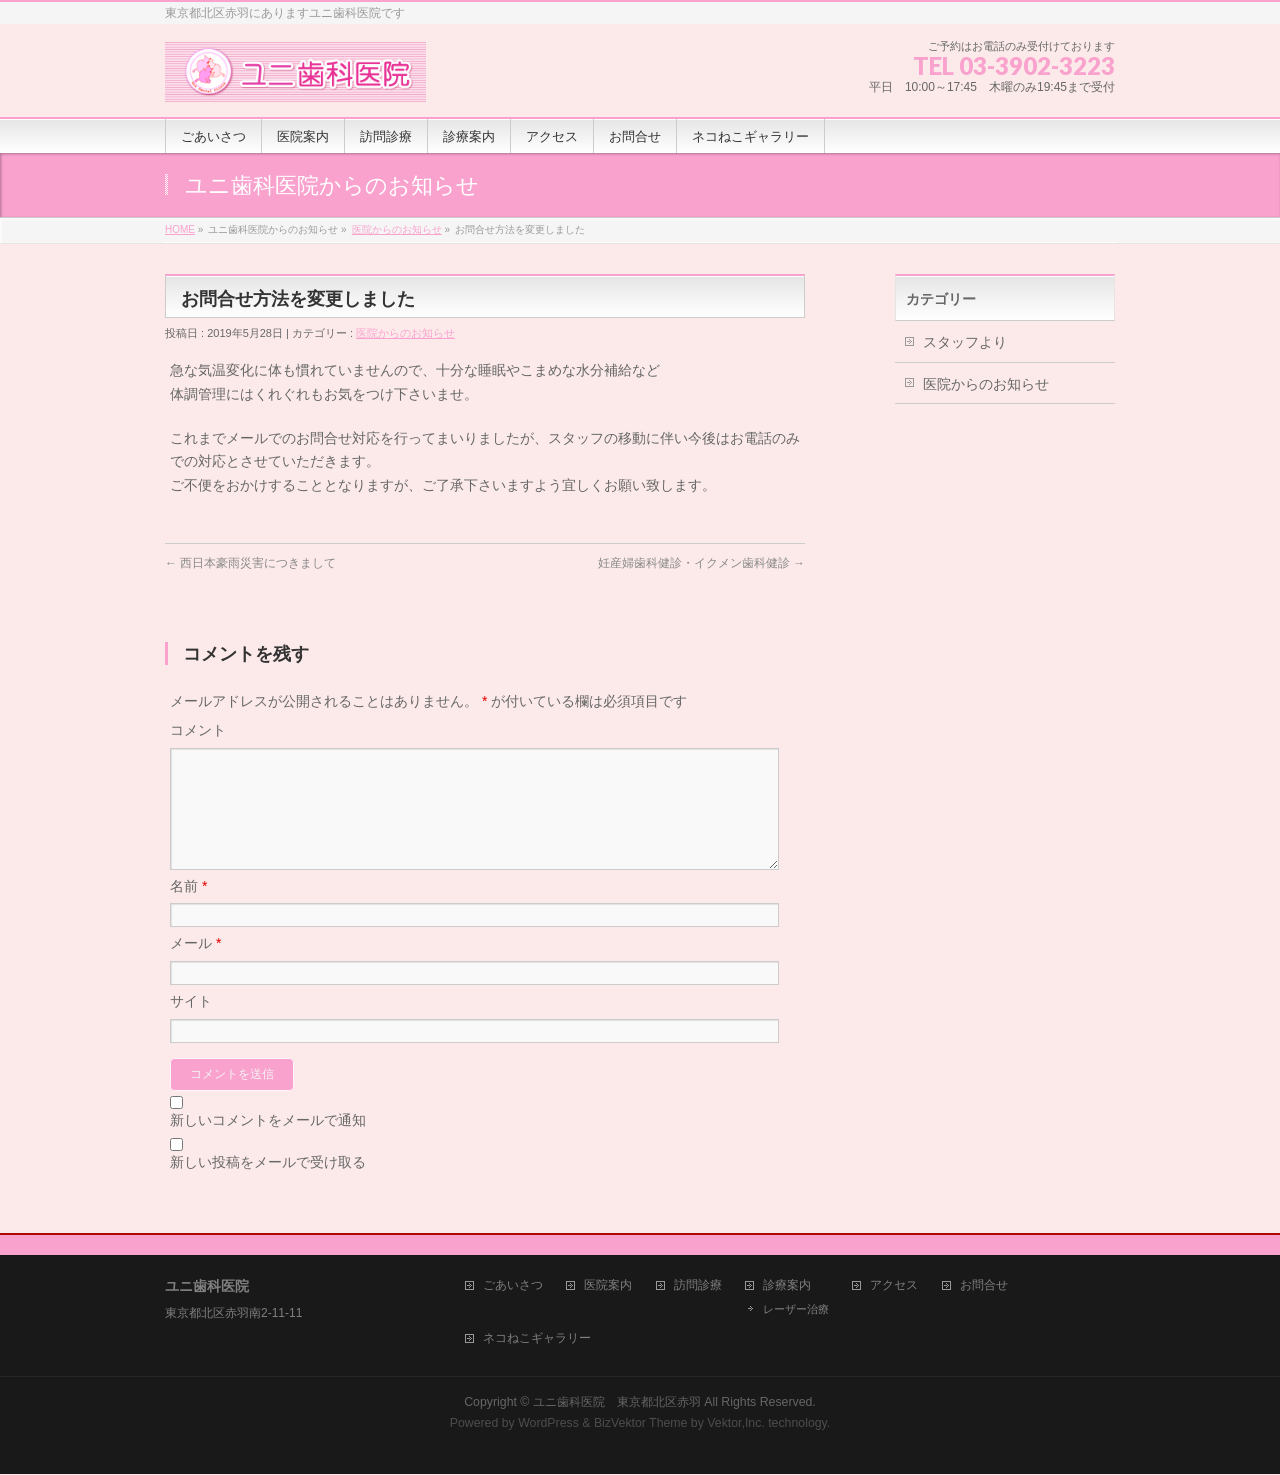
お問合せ (984, 1286)
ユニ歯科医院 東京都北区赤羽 (617, 1403)
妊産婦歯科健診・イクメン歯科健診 (701, 563)
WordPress (548, 1424)
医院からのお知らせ (397, 229)
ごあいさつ (513, 1286)
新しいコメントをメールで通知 (268, 1144)
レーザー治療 (796, 1310)
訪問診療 (698, 1286)
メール (195, 967)
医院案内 (608, 1286)
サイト (191, 1025)
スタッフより (965, 342)
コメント (198, 730)
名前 (188, 910)
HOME (180, 229)
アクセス (894, 1286)
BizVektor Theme (641, 1424)
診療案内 (787, 1286)
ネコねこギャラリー (537, 1339)
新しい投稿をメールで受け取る (268, 1186)
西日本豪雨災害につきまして (250, 563)
